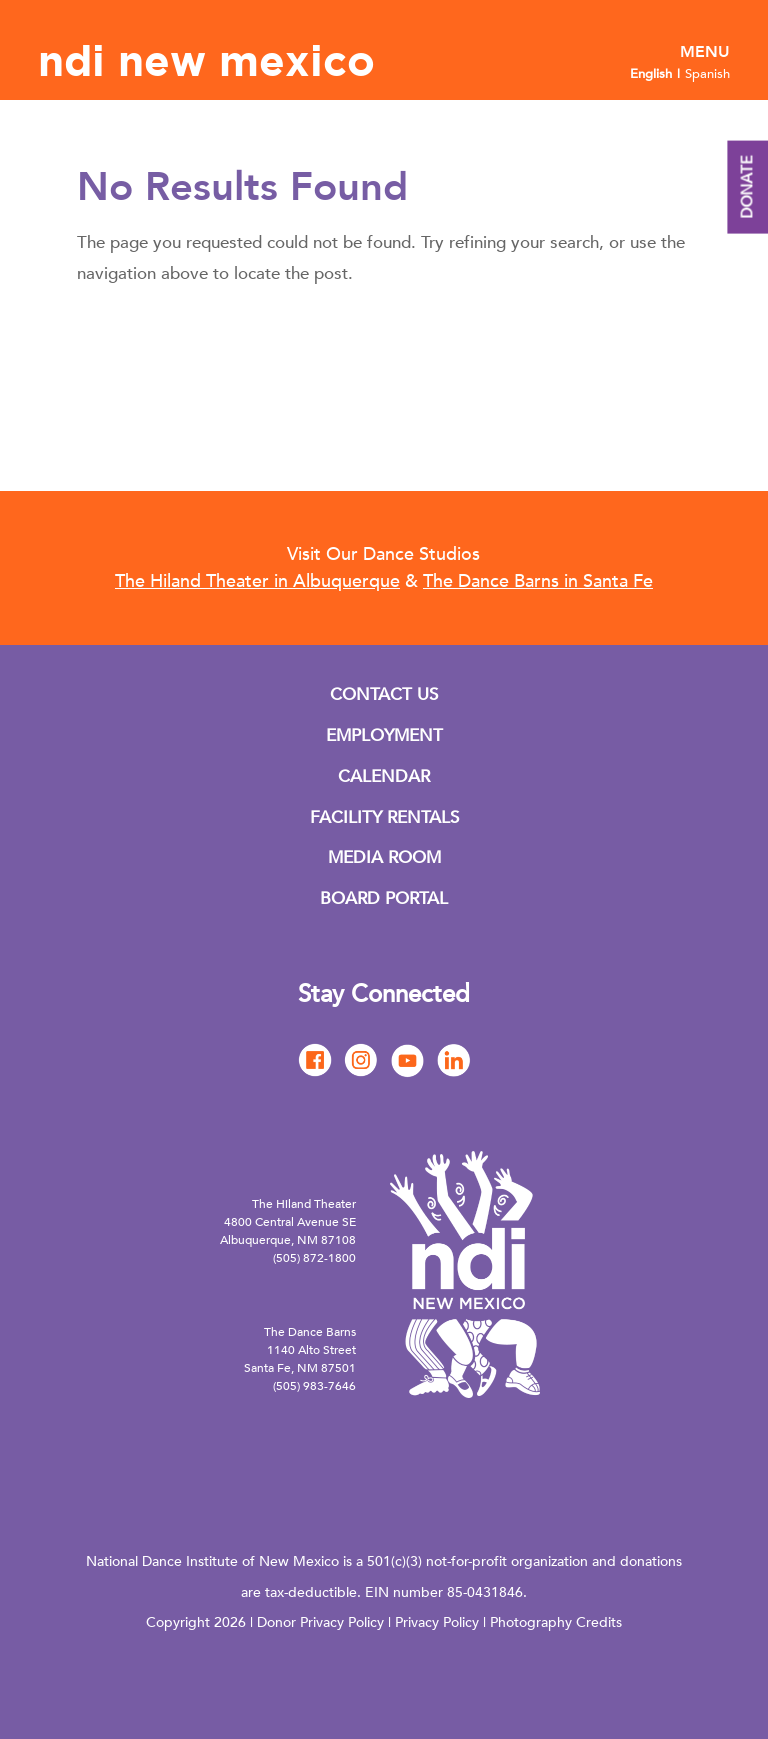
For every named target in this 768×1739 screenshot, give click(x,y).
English (651, 74)
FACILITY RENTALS (384, 817)
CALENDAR (384, 776)
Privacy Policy (437, 1622)
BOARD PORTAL (384, 898)
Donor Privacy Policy (320, 1622)
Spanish (707, 74)
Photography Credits (556, 1622)
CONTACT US (384, 694)
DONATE (747, 187)
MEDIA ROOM (384, 857)
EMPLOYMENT (384, 735)
